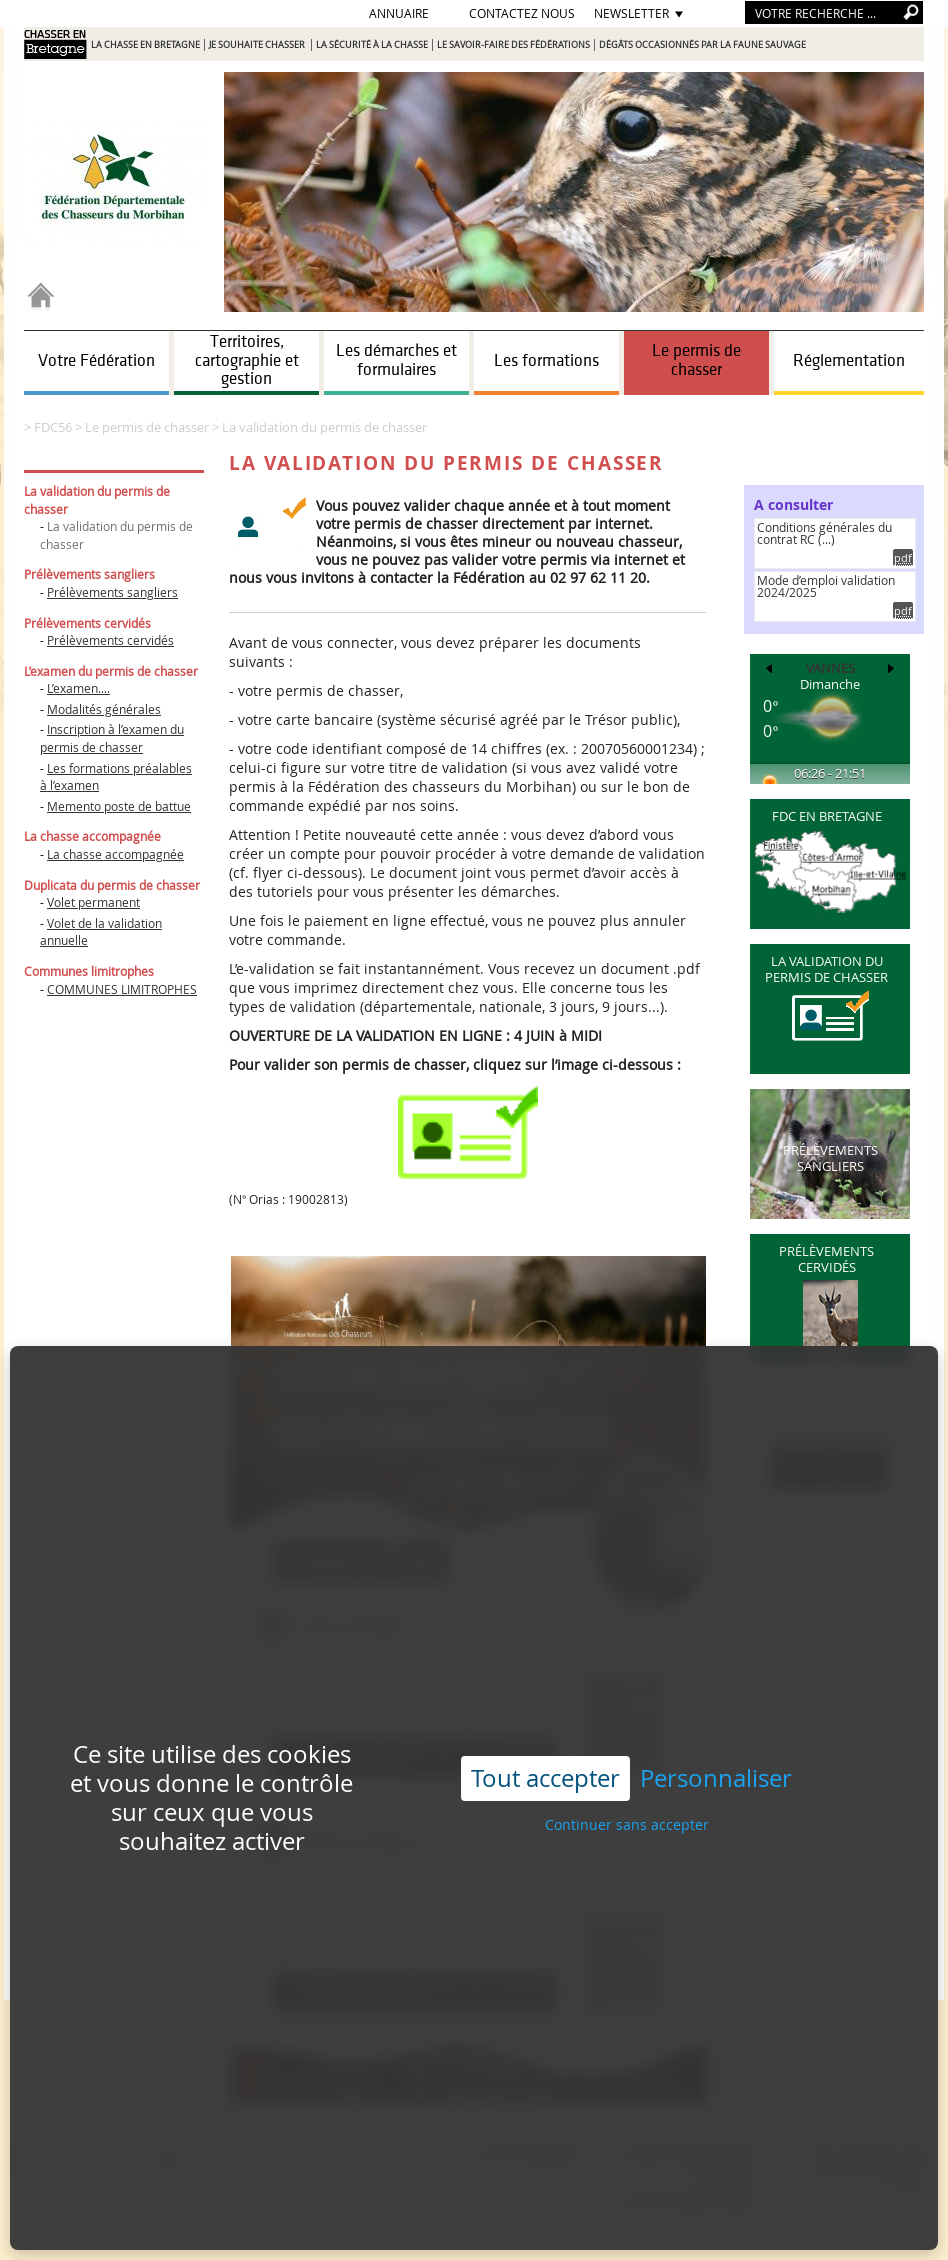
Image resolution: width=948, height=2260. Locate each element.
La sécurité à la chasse (372, 45)
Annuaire (399, 13)
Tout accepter (545, 1698)
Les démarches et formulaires (396, 360)
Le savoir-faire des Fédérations (513, 45)
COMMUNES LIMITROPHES (122, 989)
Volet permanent (93, 902)
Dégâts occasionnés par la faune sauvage (702, 45)
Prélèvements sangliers (112, 592)
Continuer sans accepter (627, 1744)
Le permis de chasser (696, 360)
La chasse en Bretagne (145, 45)
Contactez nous (522, 13)
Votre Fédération (96, 361)
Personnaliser (716, 1698)
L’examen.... (78, 688)
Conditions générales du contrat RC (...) (824, 533)
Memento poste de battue (119, 806)
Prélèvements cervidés (110, 640)
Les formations (546, 361)
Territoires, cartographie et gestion (247, 360)
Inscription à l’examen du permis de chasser (112, 738)
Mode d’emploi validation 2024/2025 (826, 586)
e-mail (906, 2186)
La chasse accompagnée (115, 854)
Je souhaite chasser (258, 45)
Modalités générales (104, 709)
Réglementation (849, 361)
